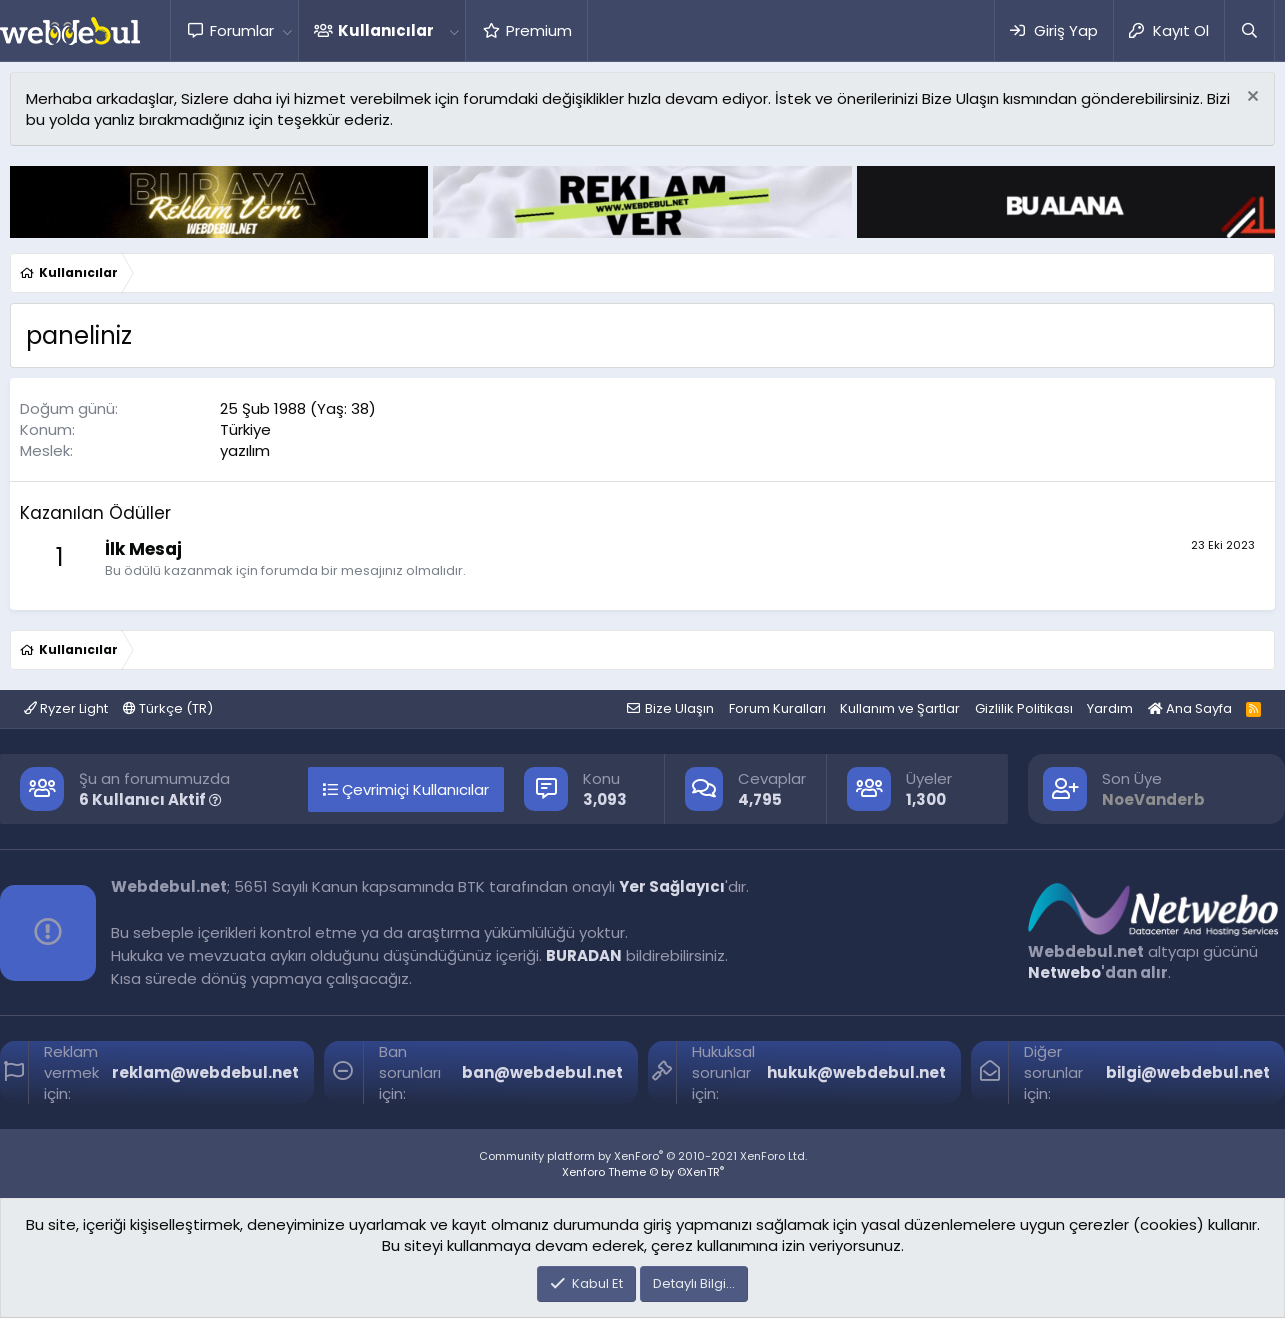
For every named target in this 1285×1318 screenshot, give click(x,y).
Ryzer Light (66, 708)
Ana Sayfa (1190, 708)
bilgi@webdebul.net (1188, 1072)
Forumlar (242, 30)
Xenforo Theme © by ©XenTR (643, 1172)
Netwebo (1064, 972)
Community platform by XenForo (643, 1156)
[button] (287, 30)
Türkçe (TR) (168, 708)
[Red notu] (1250, 98)
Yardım (1110, 708)
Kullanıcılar (386, 30)
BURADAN (584, 955)
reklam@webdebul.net (205, 1072)
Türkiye (245, 429)
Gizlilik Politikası (1024, 708)
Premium (539, 30)
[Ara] (1249, 30)
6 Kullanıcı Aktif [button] (150, 799)
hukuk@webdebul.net (856, 1072)
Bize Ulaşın (679, 708)
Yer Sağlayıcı (672, 886)
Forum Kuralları (777, 708)
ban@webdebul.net (542, 1072)
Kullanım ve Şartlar (900, 708)
